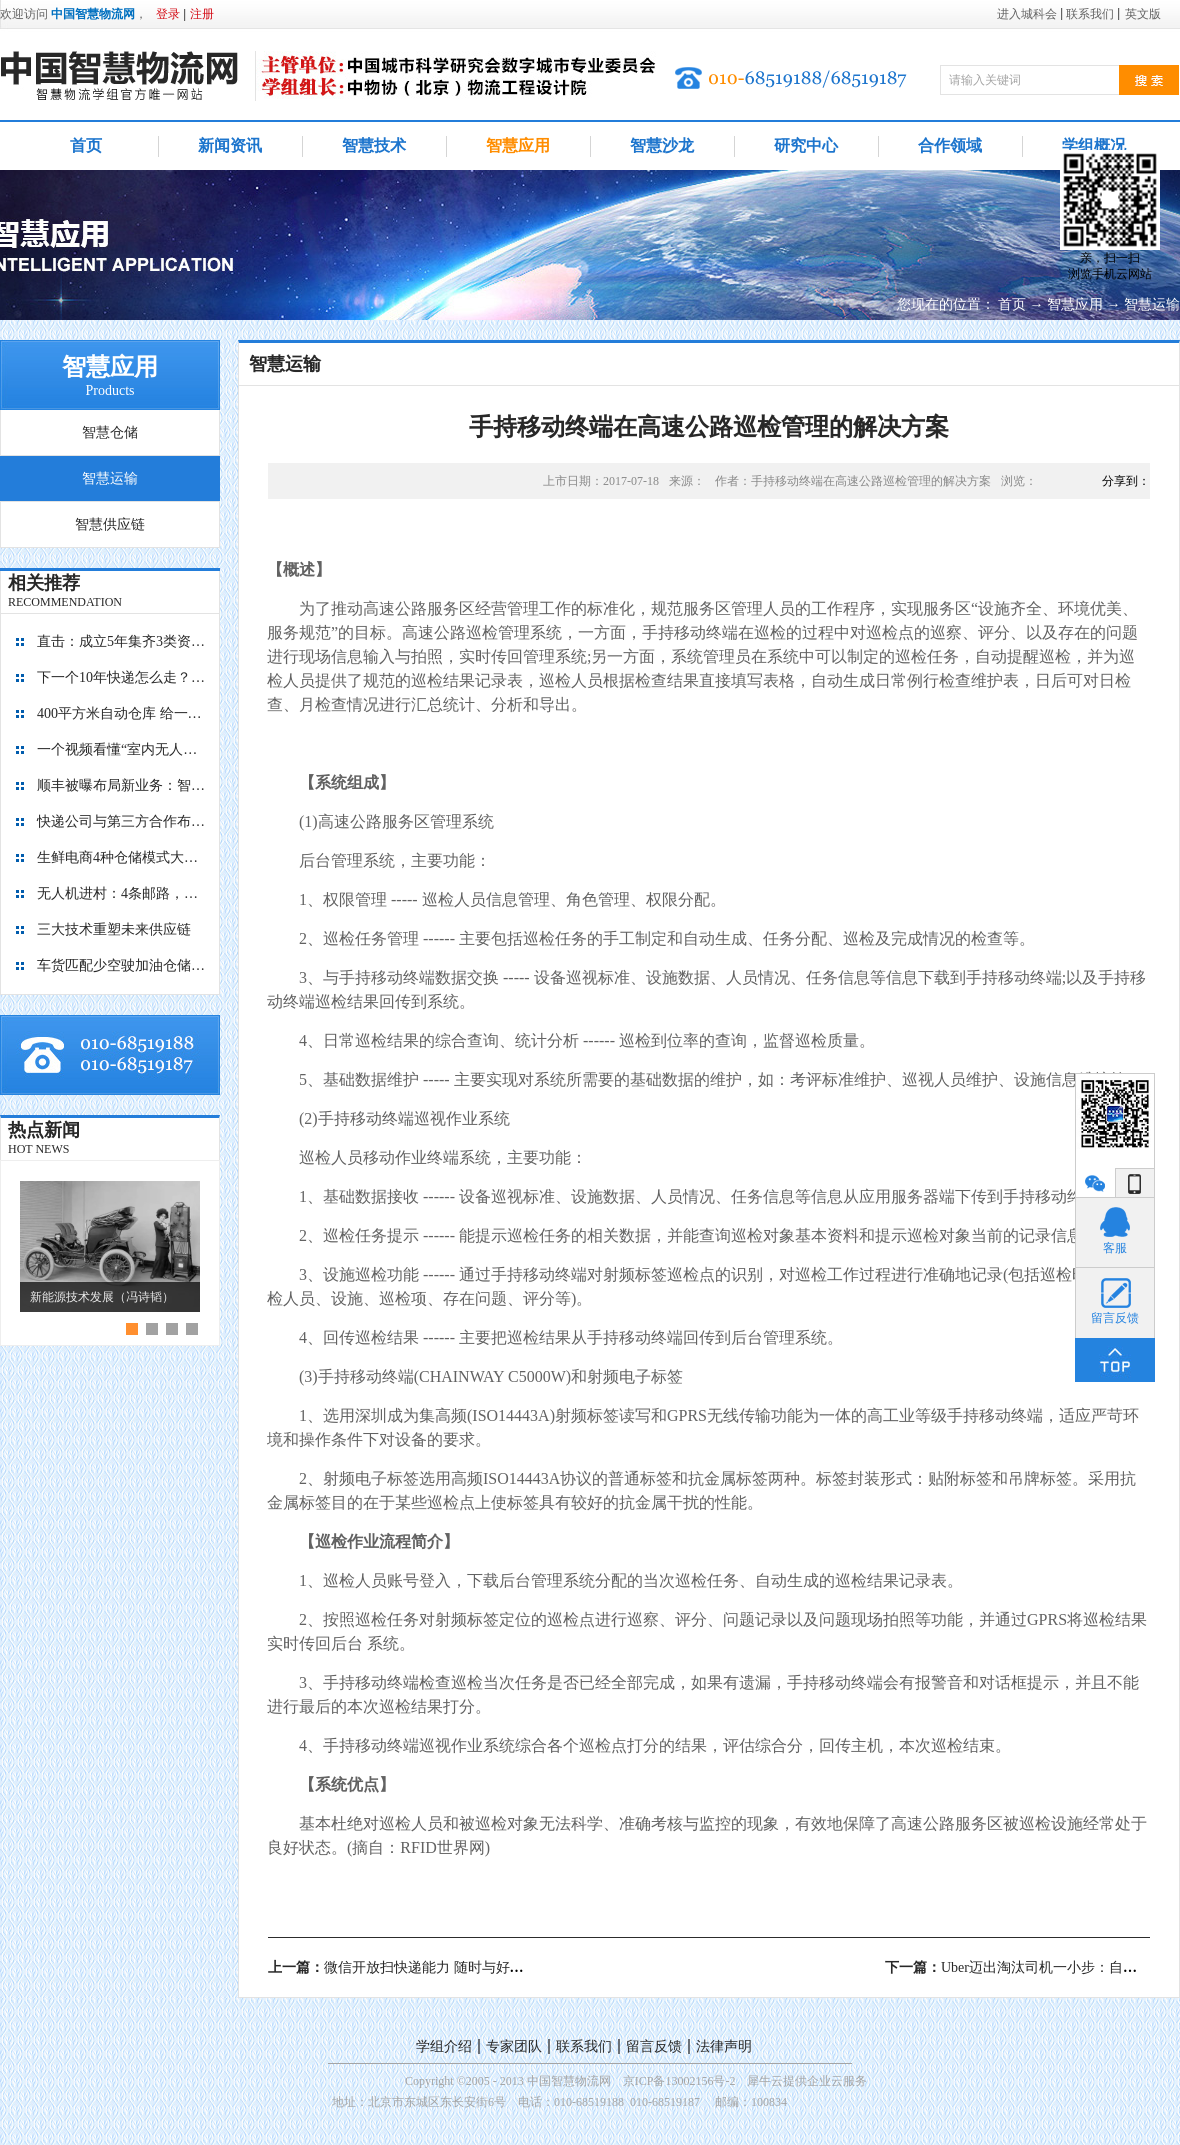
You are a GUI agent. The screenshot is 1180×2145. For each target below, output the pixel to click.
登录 (168, 14)
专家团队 (514, 2046)
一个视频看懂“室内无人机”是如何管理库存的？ (122, 749)
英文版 (1143, 14)
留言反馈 (654, 2046)
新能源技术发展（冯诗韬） (102, 1297)
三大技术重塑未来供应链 (114, 929)
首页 (86, 145)
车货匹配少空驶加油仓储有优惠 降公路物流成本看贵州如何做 (122, 965)
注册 (202, 14)
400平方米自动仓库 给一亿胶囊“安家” (122, 713)
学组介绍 (444, 2046)
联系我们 (584, 2046)
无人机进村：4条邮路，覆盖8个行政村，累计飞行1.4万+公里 (122, 893)
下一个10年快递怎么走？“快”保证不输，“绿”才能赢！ (122, 677)
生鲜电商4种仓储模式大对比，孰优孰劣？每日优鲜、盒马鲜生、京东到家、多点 (122, 857)
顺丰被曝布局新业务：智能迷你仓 (122, 785)
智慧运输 (1152, 304)
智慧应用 (1075, 304)
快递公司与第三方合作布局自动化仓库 (122, 821)
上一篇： (438, 1967)
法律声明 (724, 2046)
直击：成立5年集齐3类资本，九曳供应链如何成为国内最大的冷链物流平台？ (122, 641)
